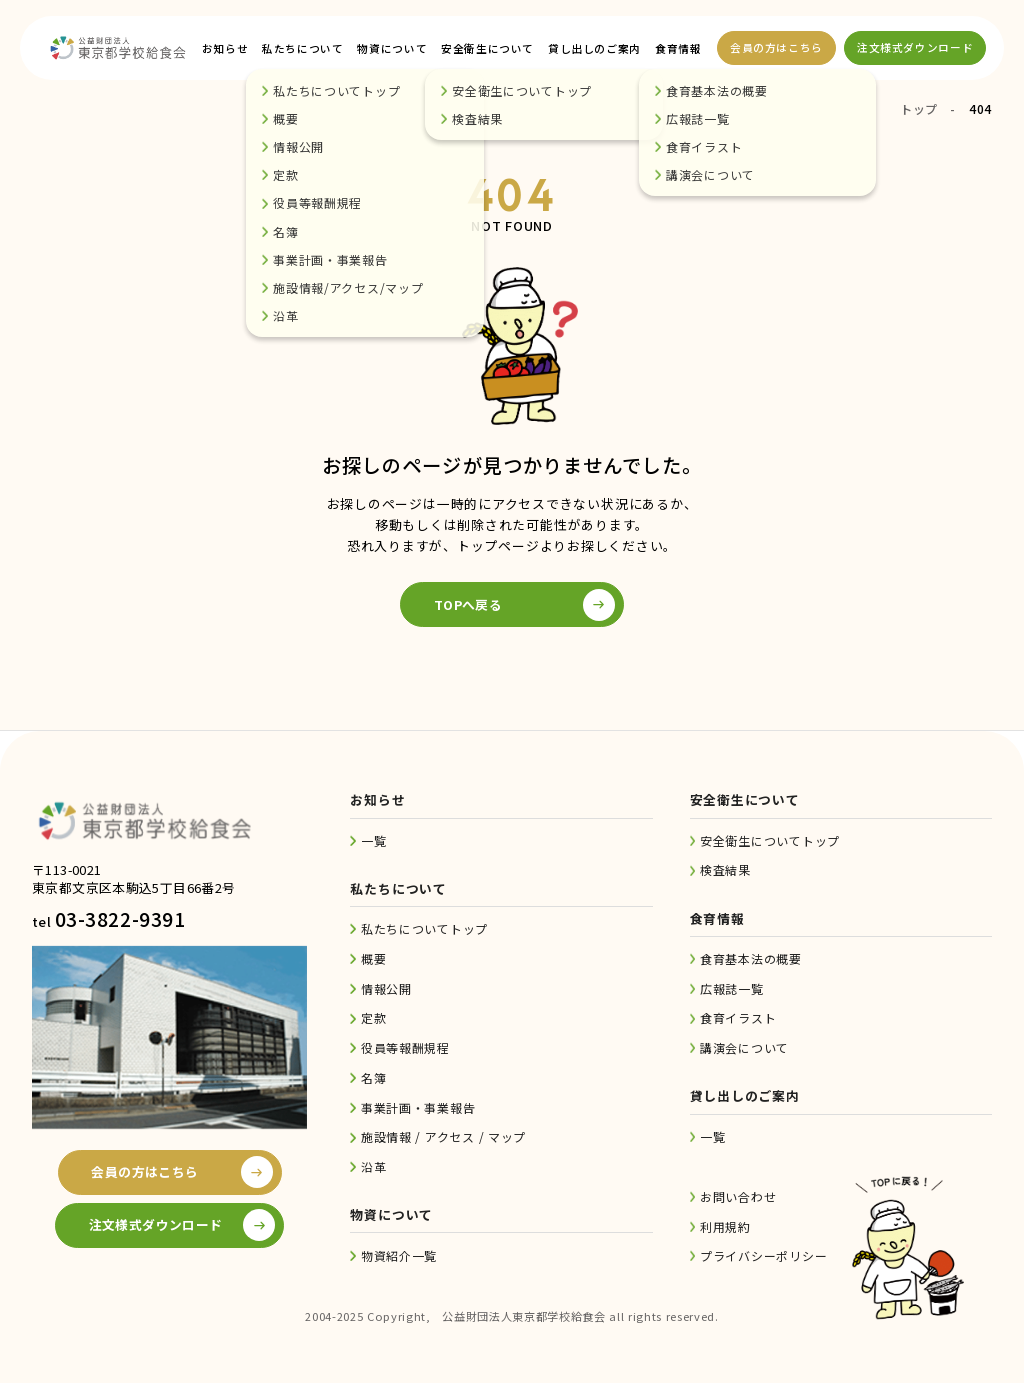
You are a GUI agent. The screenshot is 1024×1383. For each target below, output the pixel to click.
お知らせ (225, 48)
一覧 (373, 840)
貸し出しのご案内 (594, 48)
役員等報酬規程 (405, 1047)
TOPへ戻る (468, 604)
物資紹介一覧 (399, 1255)
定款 (373, 1017)
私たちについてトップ (424, 928)
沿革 (373, 1166)
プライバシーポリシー (763, 1255)
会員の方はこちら (776, 47)
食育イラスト (738, 1017)
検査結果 (725, 869)
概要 (373, 958)
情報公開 (386, 988)
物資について (392, 48)
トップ (919, 108)
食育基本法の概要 (751, 958)
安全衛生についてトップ (770, 840)
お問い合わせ (738, 1196)
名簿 (373, 1077)
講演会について (744, 1047)
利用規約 (725, 1226)
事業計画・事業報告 (418, 1107)
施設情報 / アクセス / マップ (443, 1136)
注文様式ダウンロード (915, 47)
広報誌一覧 (732, 988)
